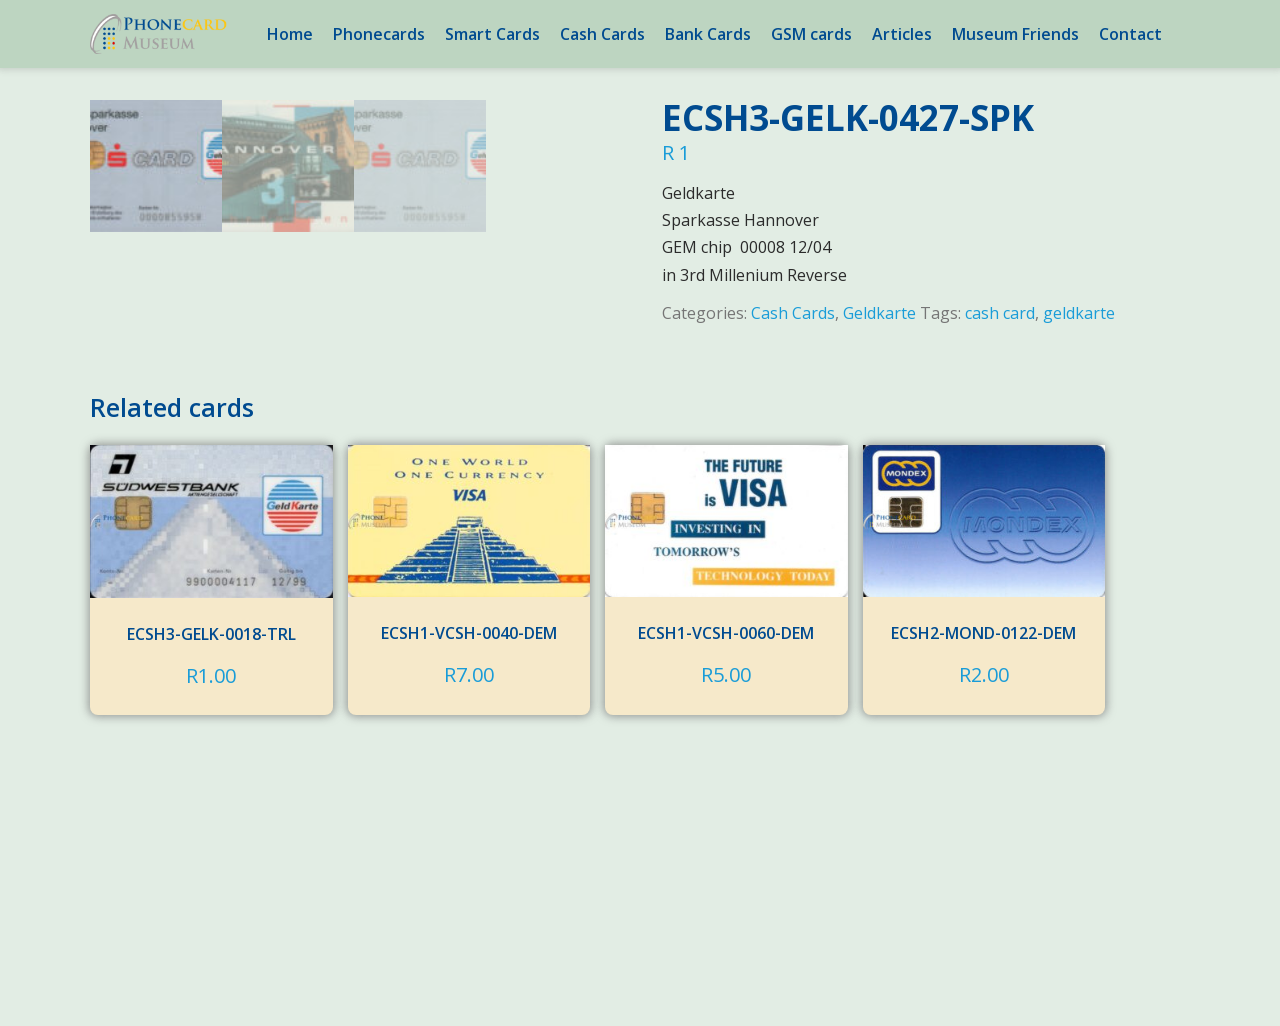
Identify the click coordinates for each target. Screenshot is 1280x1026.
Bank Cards (708, 34)
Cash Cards (602, 34)
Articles (902, 34)
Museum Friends (1015, 34)
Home (290, 34)
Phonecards (379, 34)
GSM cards (811, 34)
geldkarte (1079, 313)
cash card (1000, 313)
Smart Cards (492, 34)
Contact (1130, 34)
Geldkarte (879, 313)
